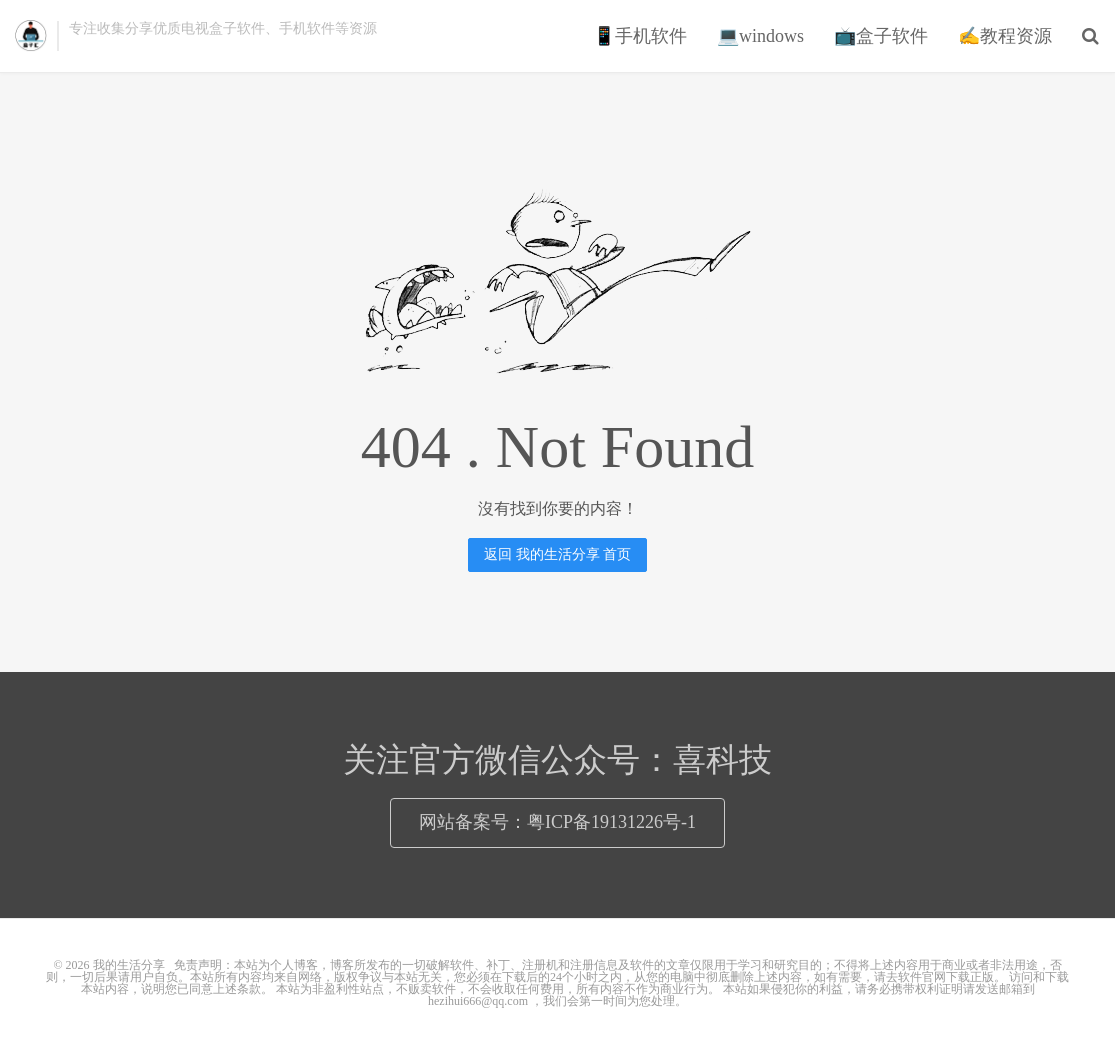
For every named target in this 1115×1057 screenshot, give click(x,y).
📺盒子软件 (881, 36)
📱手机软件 (640, 36)
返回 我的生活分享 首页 (557, 554)
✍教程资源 (1005, 36)
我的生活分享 (31, 36)
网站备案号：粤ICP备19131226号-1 (557, 822)
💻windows (760, 36)
